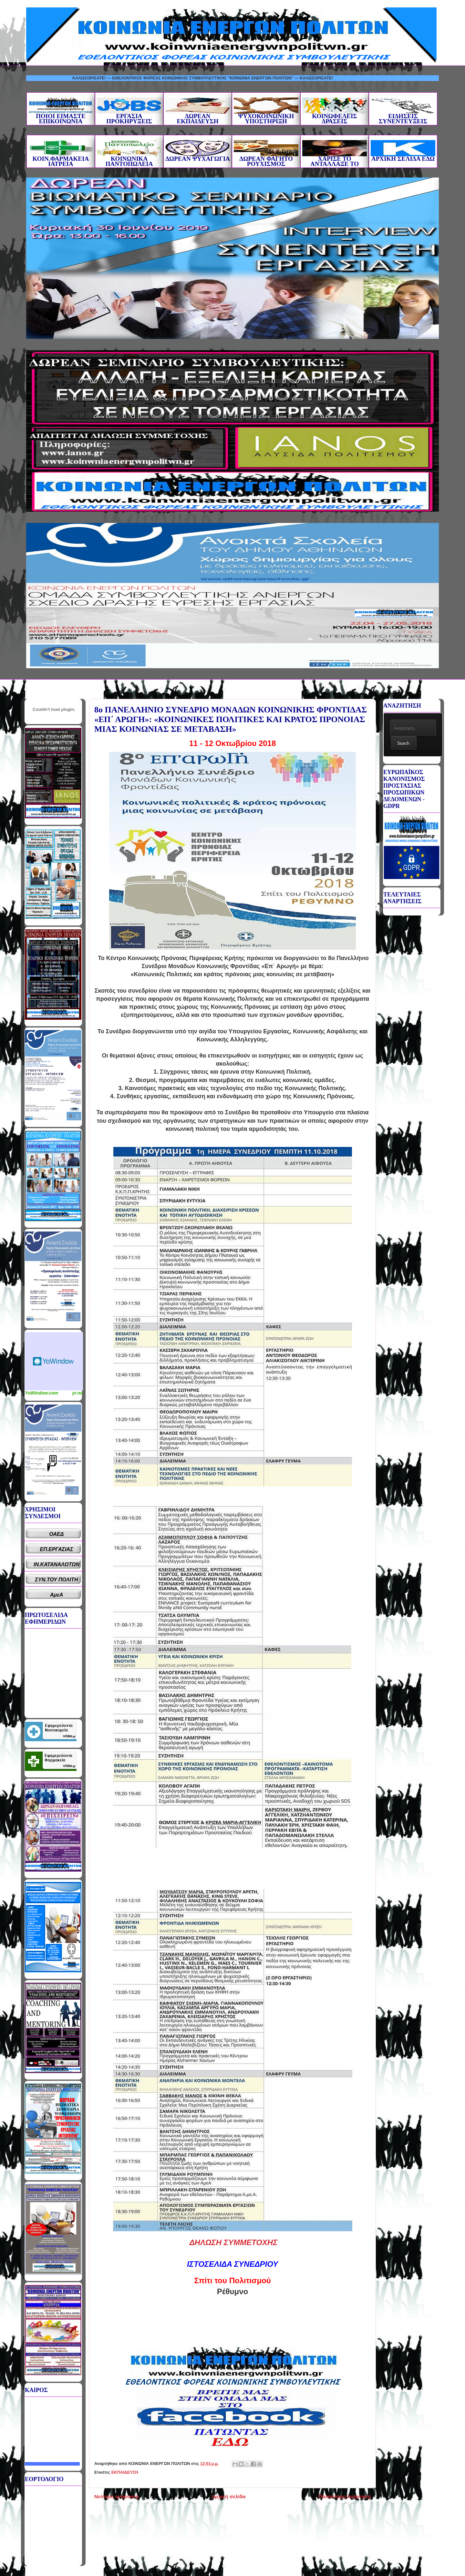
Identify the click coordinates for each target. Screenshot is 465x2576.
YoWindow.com (41, 1392)
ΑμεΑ (56, 1595)
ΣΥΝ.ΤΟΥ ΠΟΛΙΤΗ (56, 1579)
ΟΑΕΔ (56, 1534)
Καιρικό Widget (54, 1361)
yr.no (77, 1392)
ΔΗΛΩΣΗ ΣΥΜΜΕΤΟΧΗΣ (233, 2242)
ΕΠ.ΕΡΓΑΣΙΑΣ (56, 1549)
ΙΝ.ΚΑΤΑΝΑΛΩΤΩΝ (56, 1564)
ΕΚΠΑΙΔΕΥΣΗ (124, 2472)
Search (403, 743)
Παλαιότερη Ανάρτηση (344, 2496)
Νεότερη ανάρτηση (116, 2496)
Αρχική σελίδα (228, 2496)
